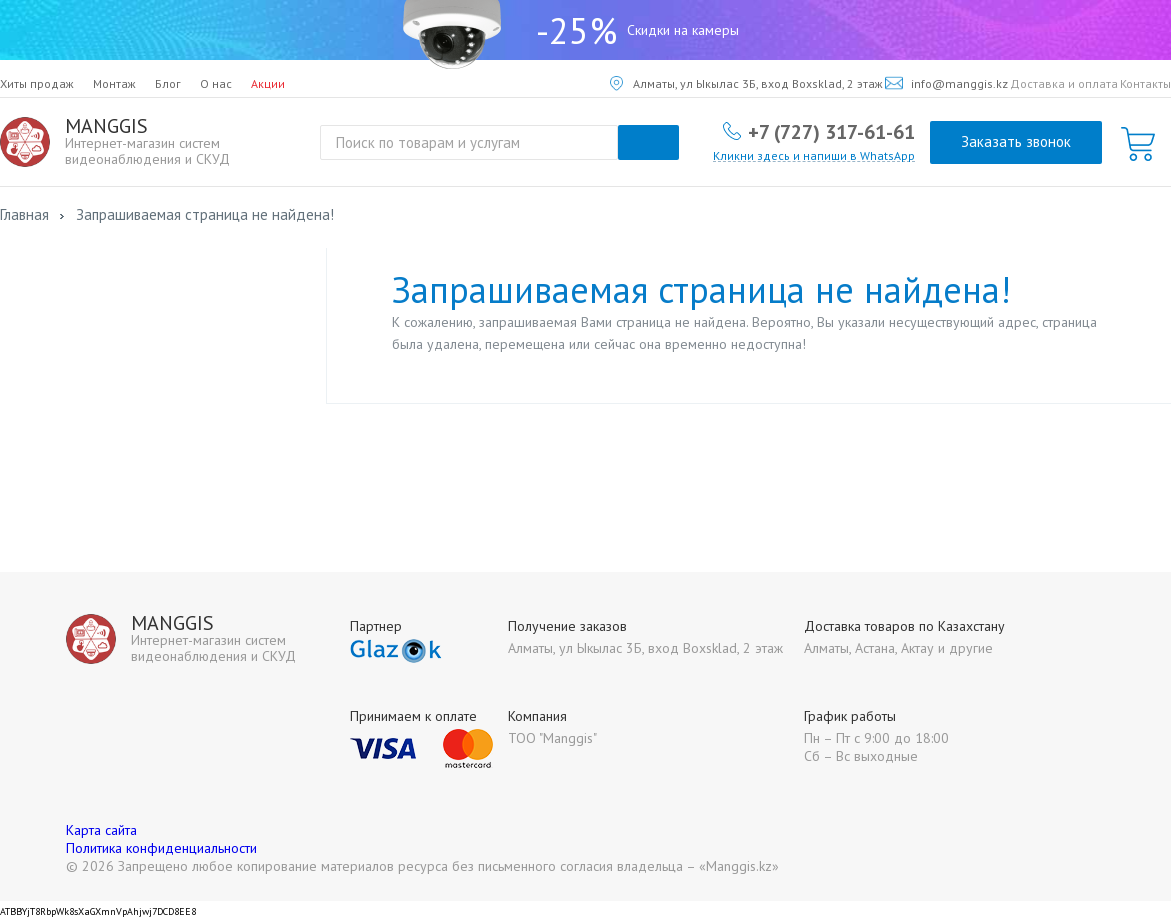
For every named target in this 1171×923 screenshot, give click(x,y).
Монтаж (114, 83)
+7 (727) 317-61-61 (831, 131)
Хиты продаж (37, 83)
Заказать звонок (1016, 141)
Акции (268, 83)
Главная (24, 214)
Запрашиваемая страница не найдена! (205, 214)
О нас (216, 83)
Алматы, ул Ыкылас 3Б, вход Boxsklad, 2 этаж (746, 83)
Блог (168, 83)
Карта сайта (101, 830)
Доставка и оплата (1064, 83)
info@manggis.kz (946, 83)
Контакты (1145, 83)
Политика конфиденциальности (161, 848)
